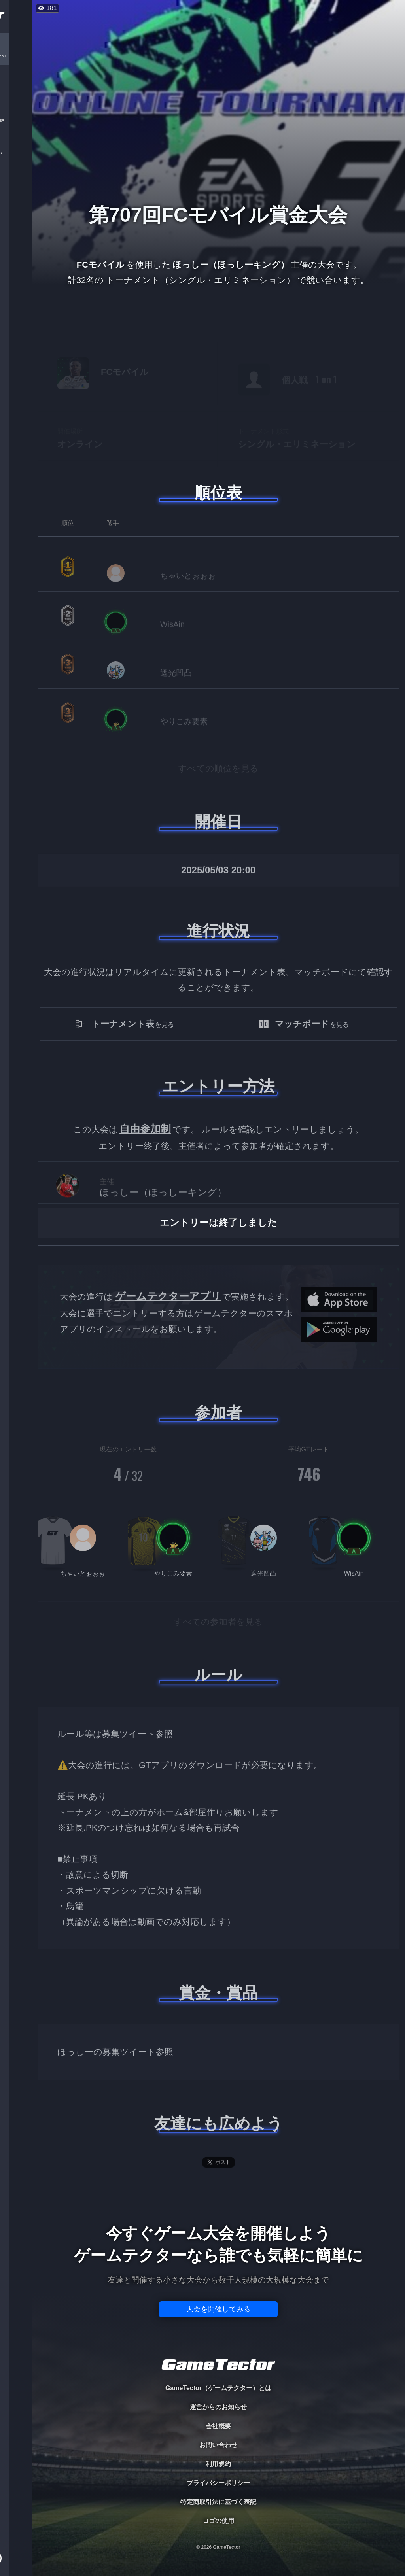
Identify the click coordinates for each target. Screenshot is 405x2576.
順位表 (218, 492)
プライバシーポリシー (218, 2483)
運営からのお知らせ (218, 2407)
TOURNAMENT (15, 56)
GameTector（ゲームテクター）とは (218, 2388)
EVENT (16, 185)
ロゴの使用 (218, 2520)
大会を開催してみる (218, 2309)
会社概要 (218, 2426)
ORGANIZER (15, 121)
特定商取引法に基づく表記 (218, 2502)
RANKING (16, 153)
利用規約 (218, 2464)
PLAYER (16, 88)
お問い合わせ (218, 2445)
